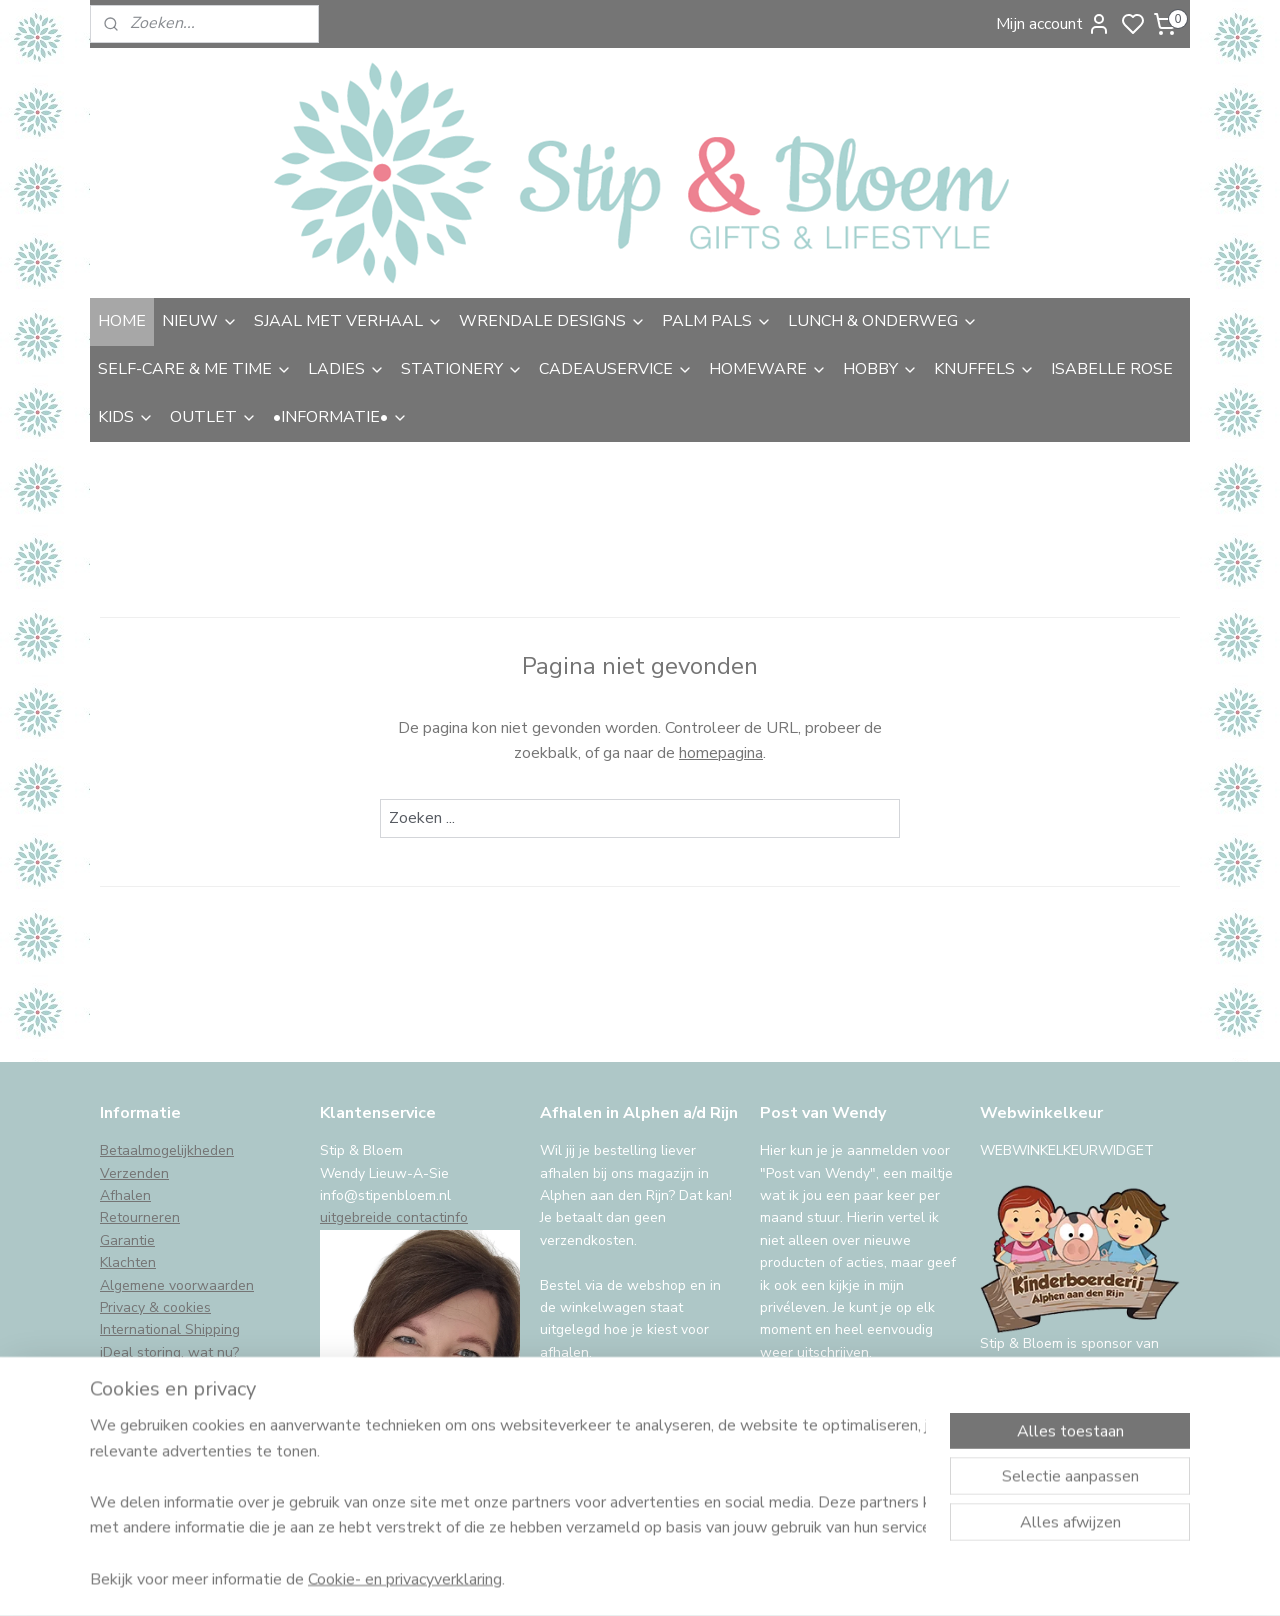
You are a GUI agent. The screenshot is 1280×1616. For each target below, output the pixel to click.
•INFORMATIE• (340, 417)
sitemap (747, 1579)
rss (783, 1579)
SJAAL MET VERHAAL (348, 321)
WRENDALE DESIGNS (552, 321)
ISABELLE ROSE (1112, 369)
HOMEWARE (768, 369)
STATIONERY (462, 369)
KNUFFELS (984, 369)
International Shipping (170, 1329)
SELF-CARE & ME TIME (195, 369)
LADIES (346, 369)
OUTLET (213, 417)
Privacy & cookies (155, 1307)
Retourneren (140, 1217)
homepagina (721, 753)
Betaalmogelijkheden (167, 1150)
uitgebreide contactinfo (394, 1217)
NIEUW (200, 321)
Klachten (128, 1262)
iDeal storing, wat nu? (169, 1352)
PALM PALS (717, 321)
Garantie (127, 1240)
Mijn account (1053, 24)
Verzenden (134, 1173)
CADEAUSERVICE (616, 369)
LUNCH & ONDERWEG (883, 321)
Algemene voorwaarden (177, 1285)
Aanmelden (816, 1403)
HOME (122, 321)
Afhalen (125, 1195)
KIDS (126, 417)
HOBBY (880, 369)
